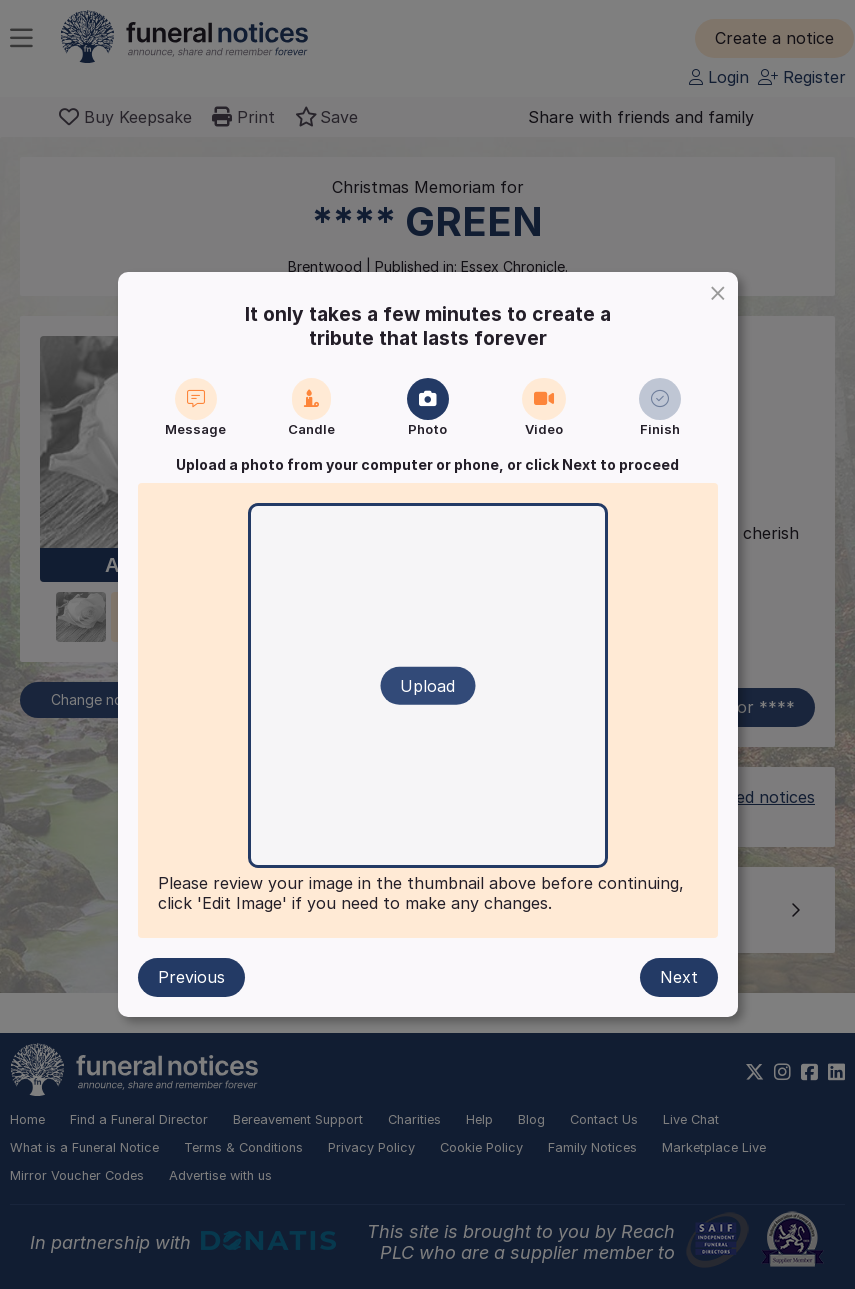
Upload (427, 686)
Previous (191, 977)
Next (679, 977)
